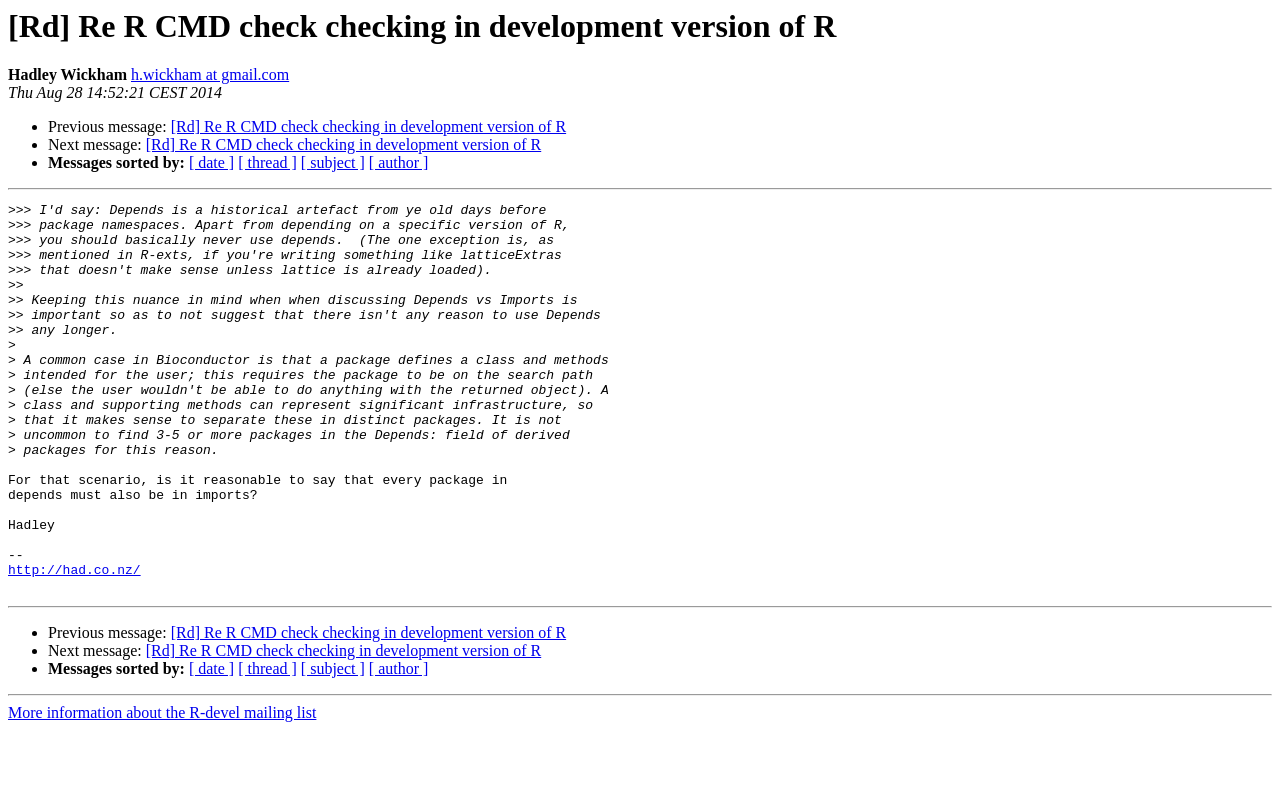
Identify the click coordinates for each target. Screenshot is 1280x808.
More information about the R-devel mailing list (162, 790)
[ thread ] (267, 162)
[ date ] (211, 162)
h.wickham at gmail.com (210, 74)
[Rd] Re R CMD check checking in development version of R (368, 126)
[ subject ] (333, 162)
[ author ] (399, 162)
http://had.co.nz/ (74, 644)
